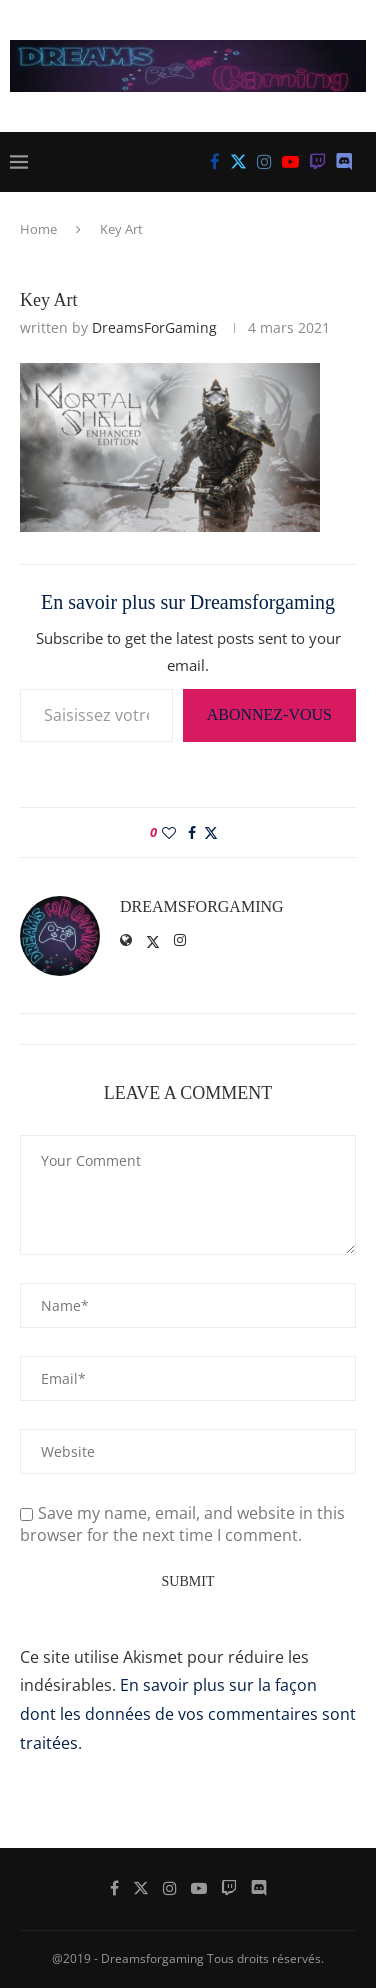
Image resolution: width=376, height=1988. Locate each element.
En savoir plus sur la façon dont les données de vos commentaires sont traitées (188, 1714)
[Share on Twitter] (211, 832)
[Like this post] (169, 832)
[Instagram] (264, 162)
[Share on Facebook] (192, 832)
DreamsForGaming (154, 327)
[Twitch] (317, 162)
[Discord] (344, 162)
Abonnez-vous (269, 714)
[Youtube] (290, 162)
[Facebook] (215, 162)
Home (38, 229)
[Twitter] (238, 162)
